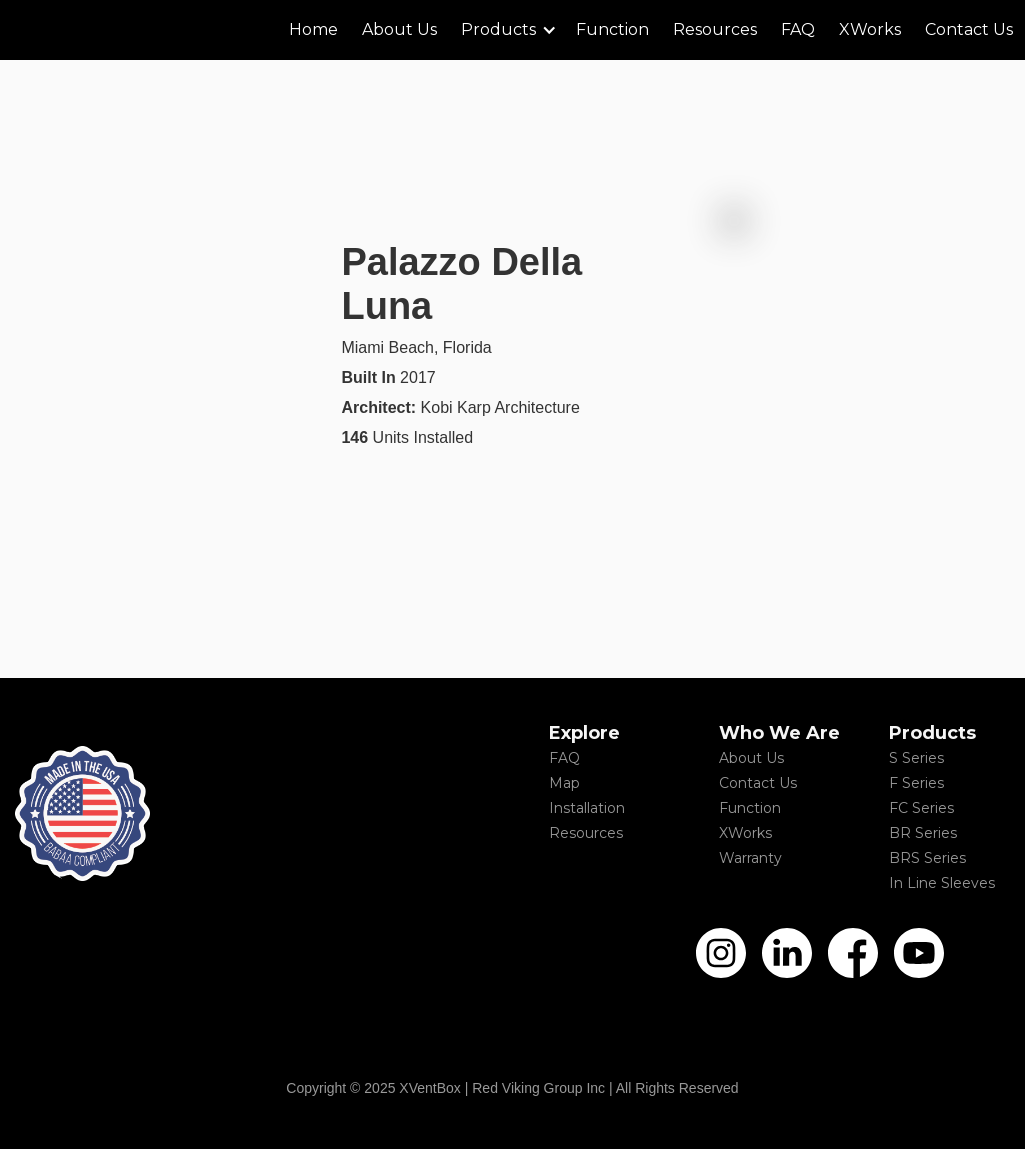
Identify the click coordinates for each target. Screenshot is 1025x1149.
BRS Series (927, 858)
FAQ (564, 758)
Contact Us (758, 783)
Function (750, 808)
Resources (586, 833)
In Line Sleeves (942, 883)
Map (564, 783)
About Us (751, 758)
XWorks (745, 833)
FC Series (921, 808)
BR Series (923, 833)
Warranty (750, 858)
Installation (587, 808)
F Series (916, 783)
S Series (916, 758)
